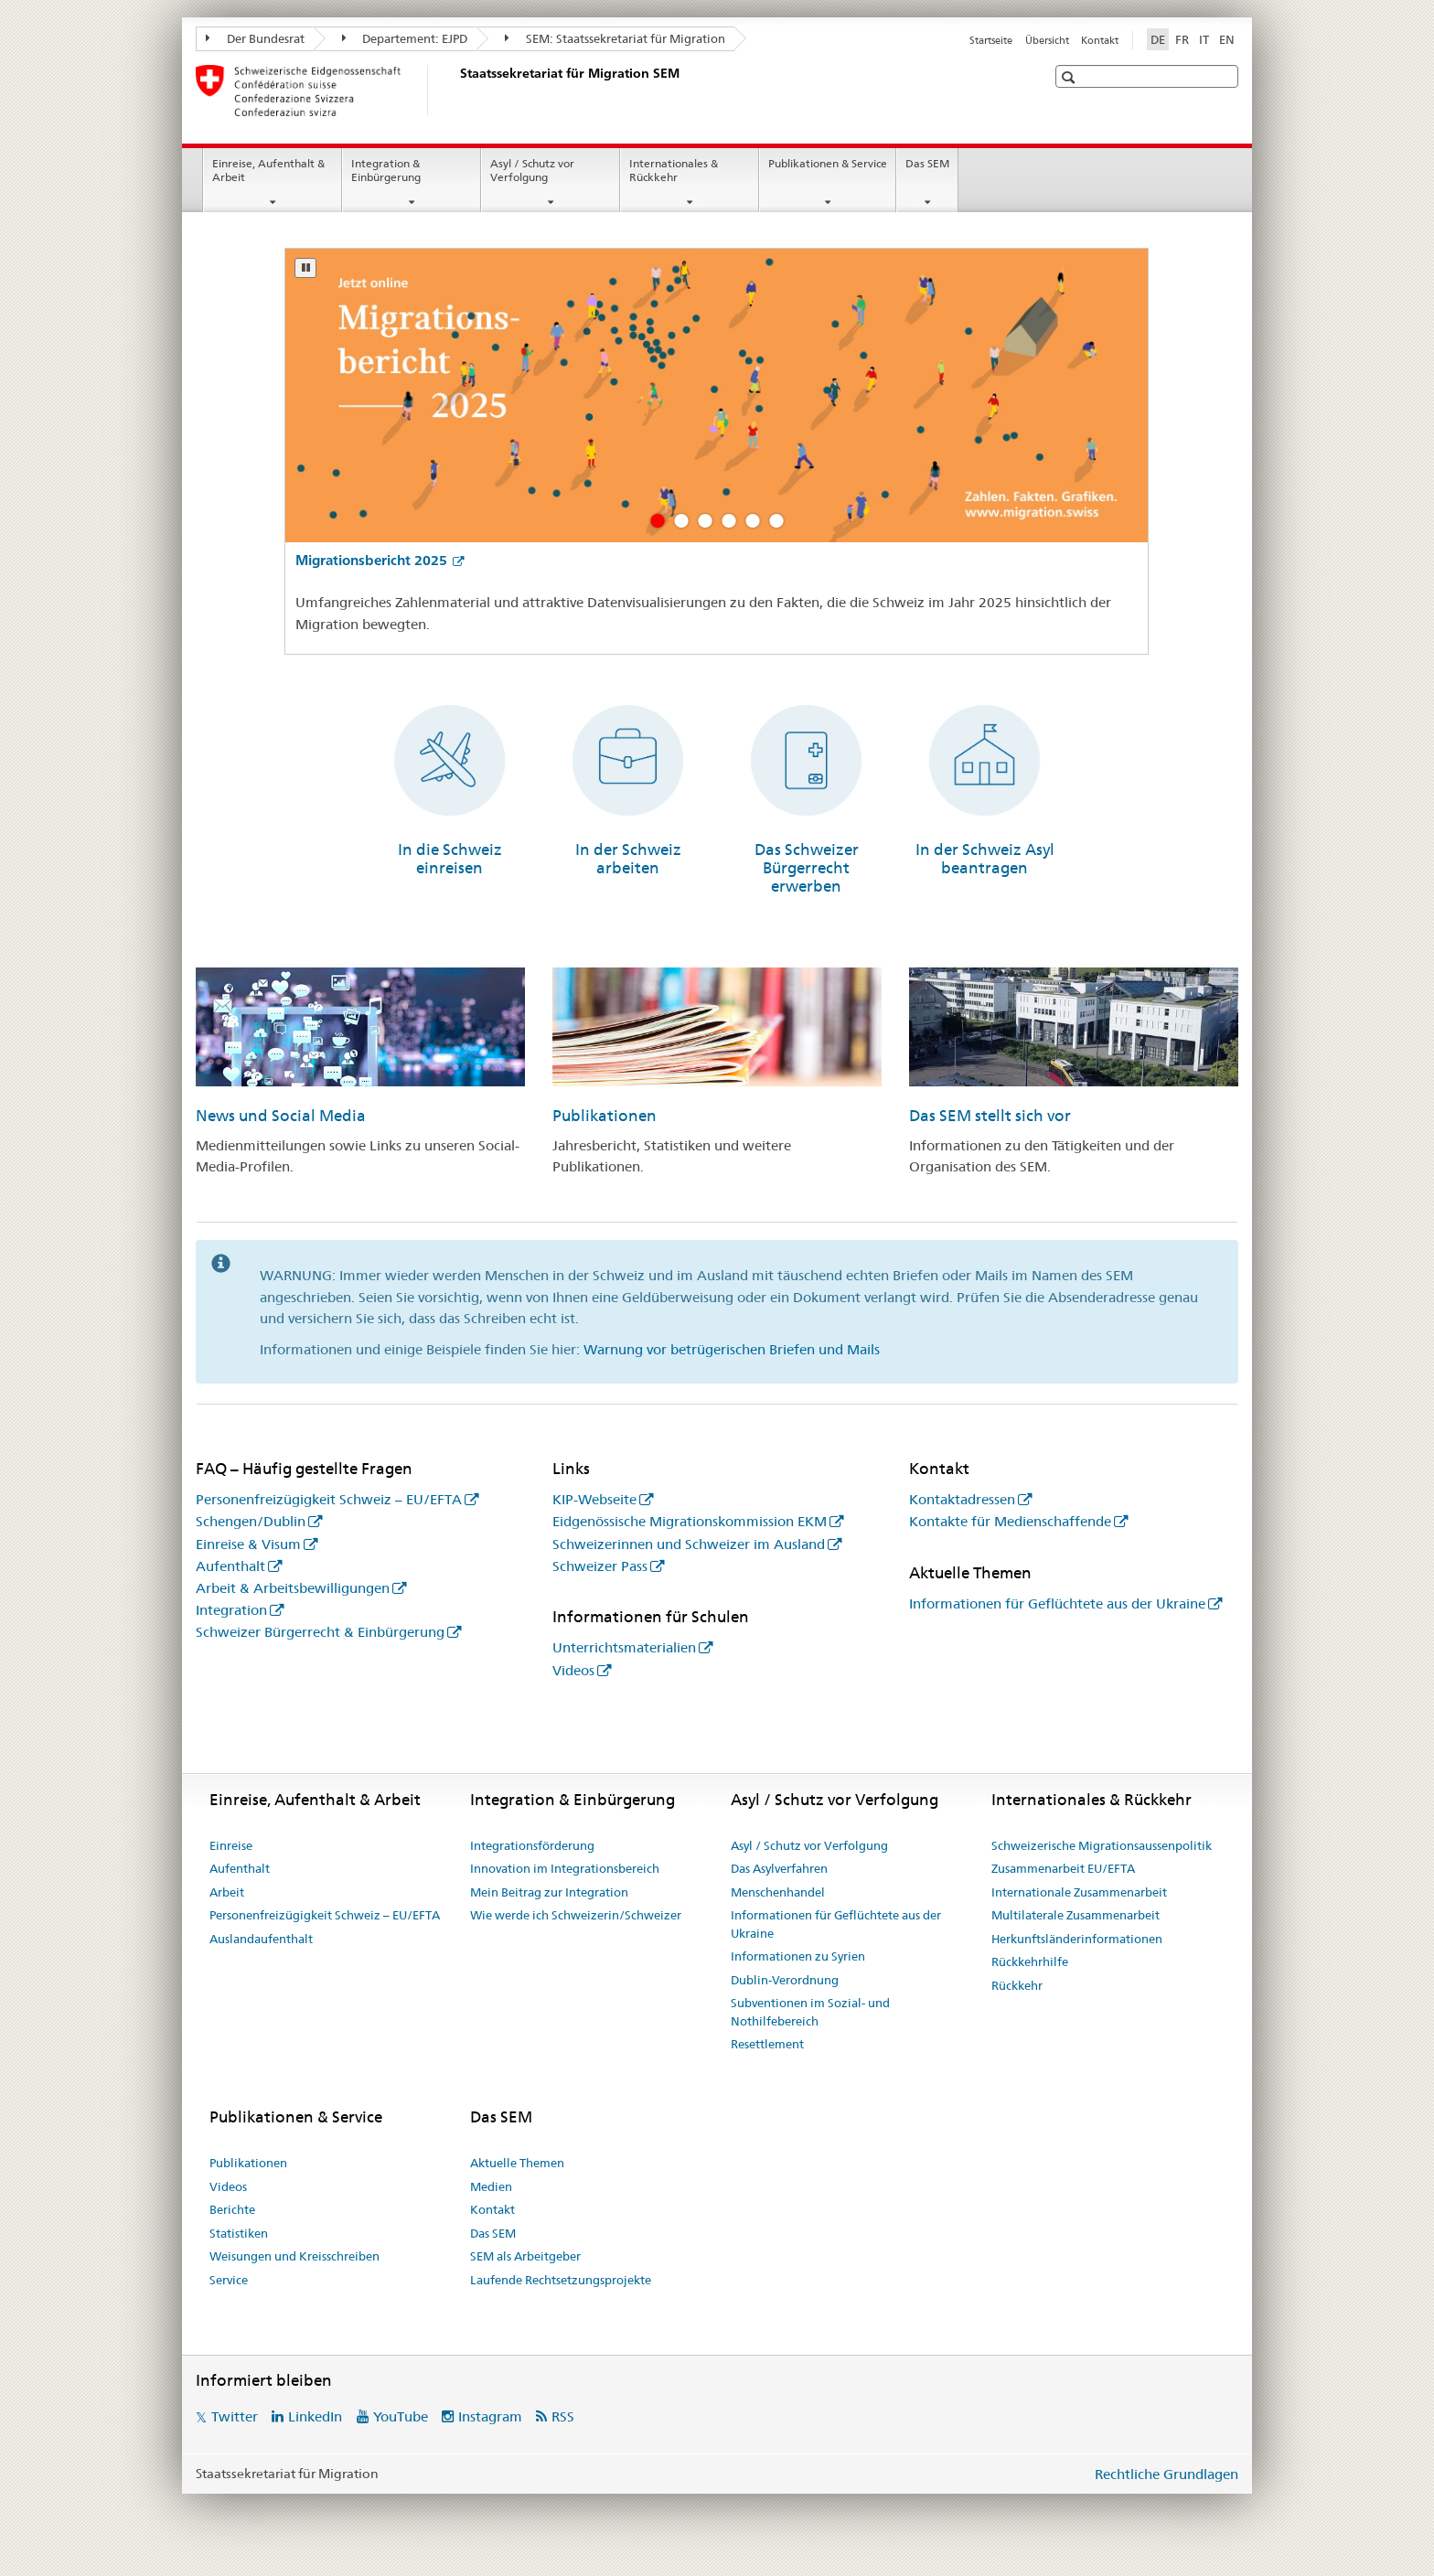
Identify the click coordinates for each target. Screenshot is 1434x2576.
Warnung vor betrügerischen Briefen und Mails (731, 1349)
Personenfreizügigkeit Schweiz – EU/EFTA (329, 1499)
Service (228, 2279)
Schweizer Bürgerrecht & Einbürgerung (320, 1632)
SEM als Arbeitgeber (525, 2256)
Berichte (232, 2209)
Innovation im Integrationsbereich (564, 1868)
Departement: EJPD (405, 38)
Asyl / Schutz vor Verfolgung (532, 170)
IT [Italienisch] (1204, 39)
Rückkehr (1017, 1985)
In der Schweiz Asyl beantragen (984, 858)
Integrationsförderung (532, 1845)
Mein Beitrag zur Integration (549, 1892)
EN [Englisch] (1227, 39)
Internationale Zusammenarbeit (1079, 1892)
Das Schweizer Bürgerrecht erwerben (806, 867)
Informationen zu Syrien (798, 1956)
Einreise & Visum (248, 1544)
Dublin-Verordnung (785, 1979)
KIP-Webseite (594, 1499)
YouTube (400, 2416)
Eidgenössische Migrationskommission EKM (689, 1521)
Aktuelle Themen (517, 2162)
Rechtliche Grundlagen (1166, 2474)
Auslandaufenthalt (261, 1938)
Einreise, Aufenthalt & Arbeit (268, 170)
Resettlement (767, 2043)
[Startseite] (456, 90)
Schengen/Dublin (250, 1521)
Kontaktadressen (962, 1499)
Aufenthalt (230, 1566)
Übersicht (1047, 40)
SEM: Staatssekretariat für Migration (615, 38)
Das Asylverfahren (779, 1868)
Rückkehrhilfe (1029, 1961)
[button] (1070, 77)
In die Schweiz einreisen (450, 858)
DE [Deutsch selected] (1157, 39)
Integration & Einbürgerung (386, 170)
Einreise (230, 1845)
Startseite (990, 40)
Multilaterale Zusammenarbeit (1075, 1915)
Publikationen (604, 1115)
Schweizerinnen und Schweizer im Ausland (688, 1544)
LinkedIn (315, 2416)
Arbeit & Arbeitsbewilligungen (293, 1588)
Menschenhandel (778, 1892)
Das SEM (927, 163)
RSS (562, 2416)
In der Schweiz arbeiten (628, 858)
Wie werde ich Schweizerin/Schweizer (575, 1915)
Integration (231, 1610)
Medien (491, 2186)
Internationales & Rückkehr (673, 170)
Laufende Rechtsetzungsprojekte (560, 2279)
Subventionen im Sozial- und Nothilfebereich (810, 2011)
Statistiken (238, 2233)
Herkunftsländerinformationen (1076, 1938)
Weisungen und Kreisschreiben (294, 2256)
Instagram (490, 2416)
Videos (573, 1670)
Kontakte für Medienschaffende (1010, 1521)
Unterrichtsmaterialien (624, 1647)
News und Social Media (281, 1115)
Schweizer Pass (599, 1566)
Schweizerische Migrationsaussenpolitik (1101, 1845)
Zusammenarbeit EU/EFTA (1063, 1868)
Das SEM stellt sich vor (990, 1115)
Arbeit (226, 1892)
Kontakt (1099, 40)
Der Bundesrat (255, 38)
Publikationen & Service (827, 163)
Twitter (234, 2416)
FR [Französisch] (1182, 39)
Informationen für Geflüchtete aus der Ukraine (1057, 1603)
